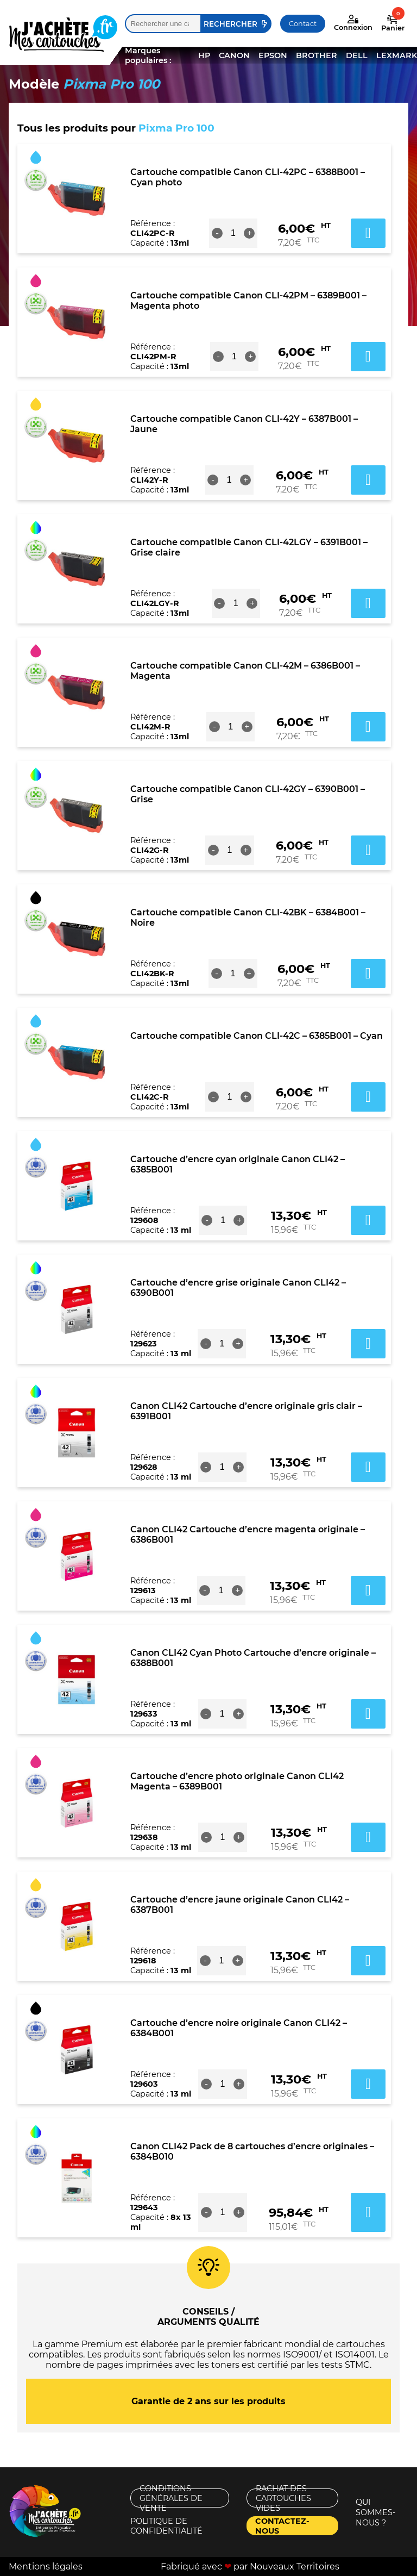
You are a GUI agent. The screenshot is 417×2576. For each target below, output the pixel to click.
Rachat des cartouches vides (283, 2498)
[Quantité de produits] (233, 233)
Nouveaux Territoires (294, 2566)
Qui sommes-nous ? (376, 2512)
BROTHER (316, 55)
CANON (234, 55)
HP (204, 55)
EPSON (272, 55)
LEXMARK (396, 55)
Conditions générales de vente (171, 2498)
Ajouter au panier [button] (368, 233)
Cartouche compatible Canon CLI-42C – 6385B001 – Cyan (256, 1036)
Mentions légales (46, 2566)
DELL (357, 55)
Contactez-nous (282, 2525)
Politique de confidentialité (166, 2525)
